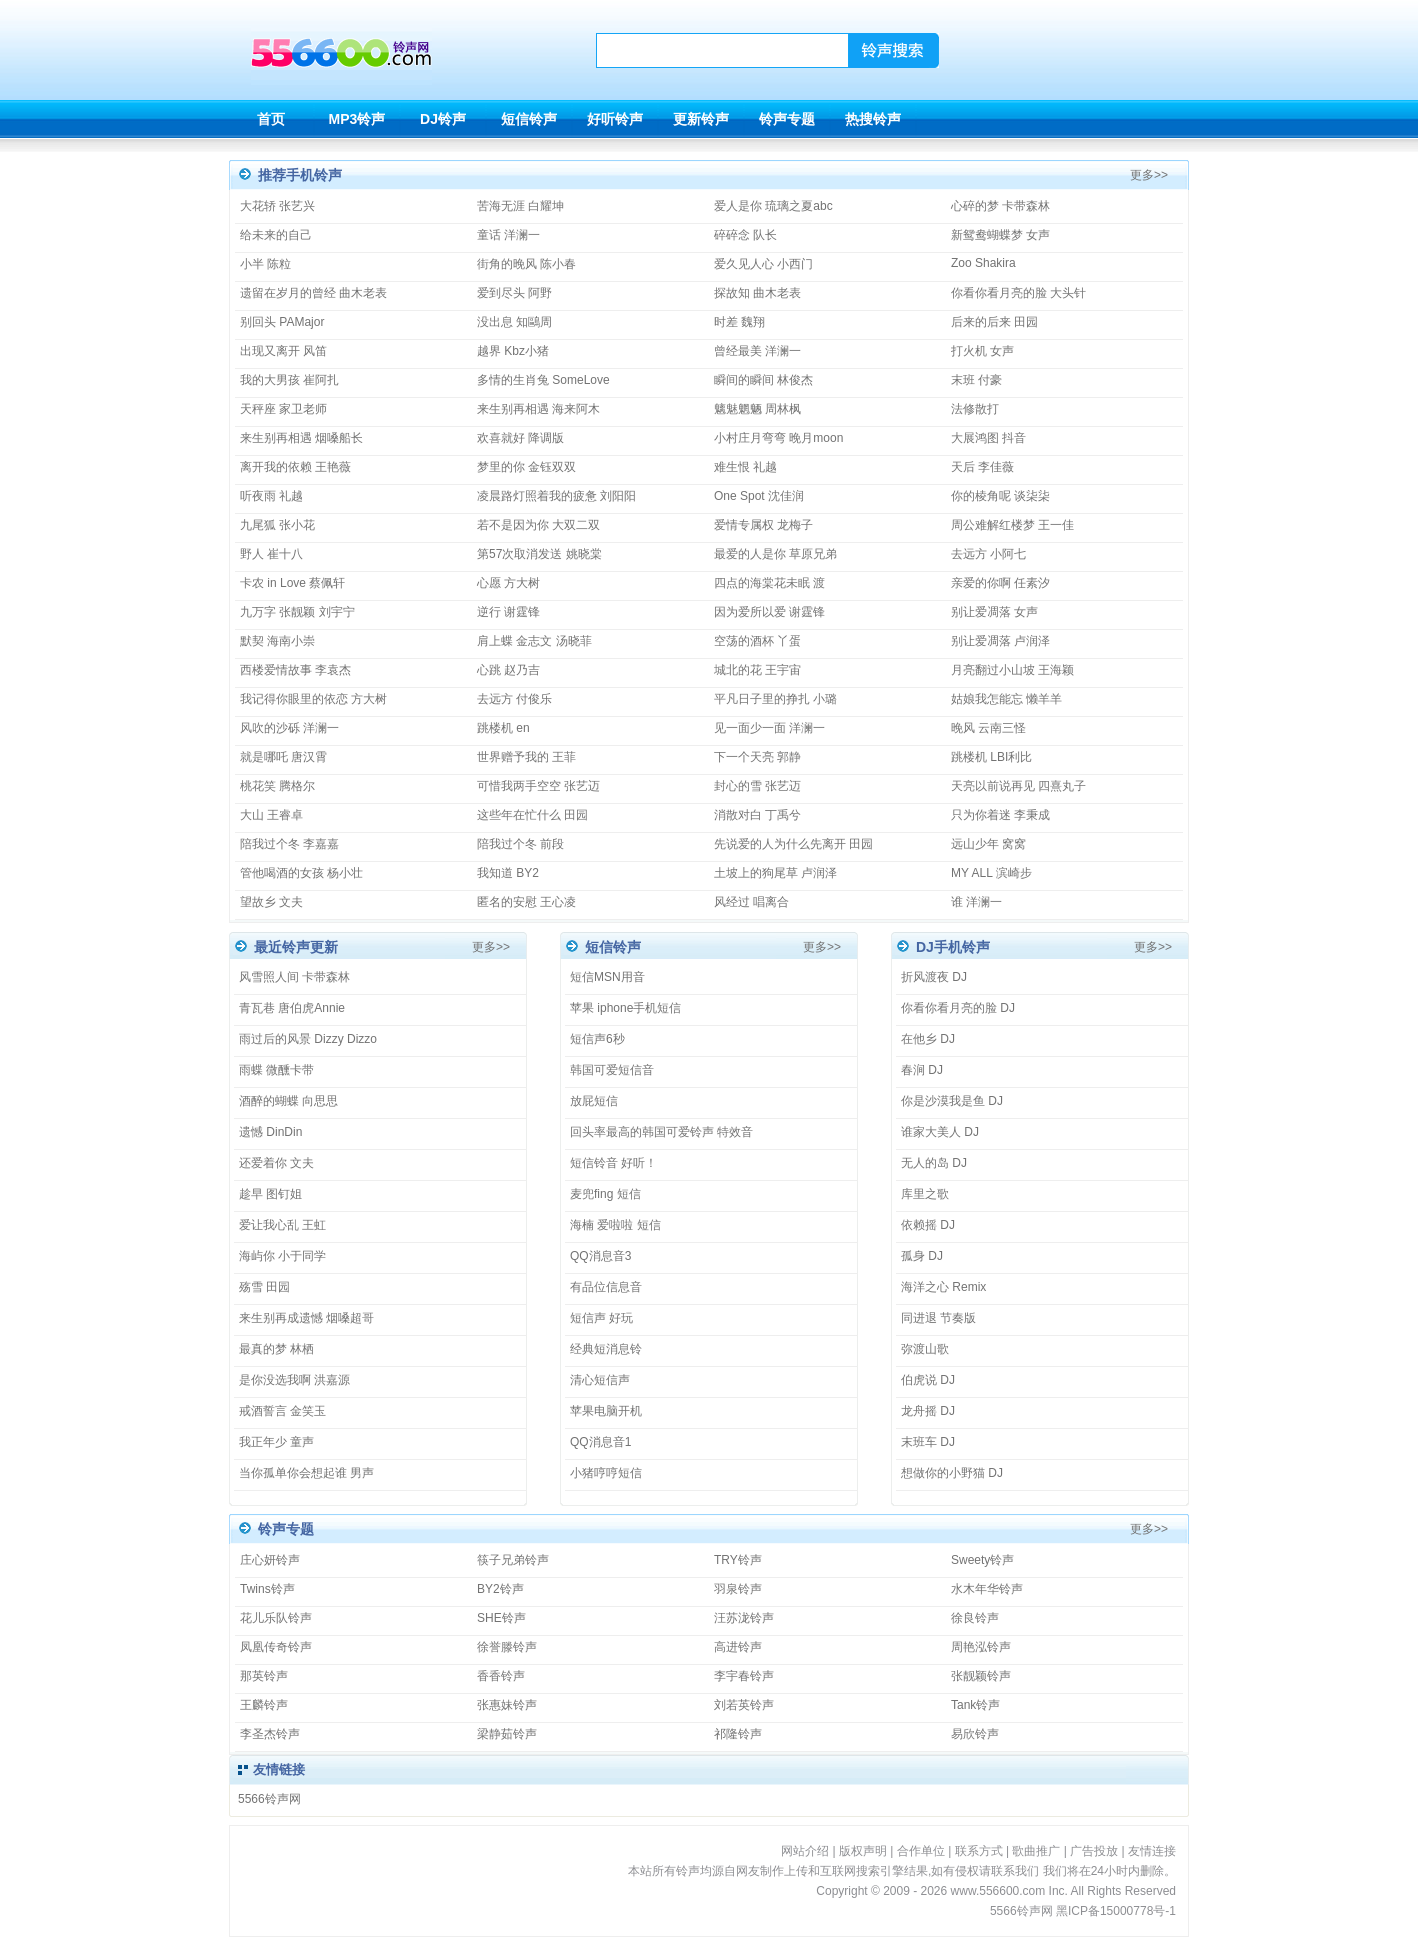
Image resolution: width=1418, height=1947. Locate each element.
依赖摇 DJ (928, 1225)
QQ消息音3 (600, 1256)
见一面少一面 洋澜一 (769, 728)
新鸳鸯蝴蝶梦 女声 (1000, 235)
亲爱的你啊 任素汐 (1000, 583)
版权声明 (863, 1851)
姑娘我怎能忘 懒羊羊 (1006, 699)
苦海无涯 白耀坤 (520, 206)
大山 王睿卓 (271, 815)
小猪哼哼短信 (606, 1473)
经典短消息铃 (606, 1349)
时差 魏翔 (739, 322)
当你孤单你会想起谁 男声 (306, 1473)
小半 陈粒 (265, 264)
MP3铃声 (357, 119)
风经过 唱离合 (751, 902)
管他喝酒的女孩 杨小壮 (301, 873)
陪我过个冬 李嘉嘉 (289, 844)
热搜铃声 (873, 119)
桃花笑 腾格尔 (277, 786)
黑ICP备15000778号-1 (1116, 1911)
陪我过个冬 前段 (520, 844)
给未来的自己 (276, 235)
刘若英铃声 (744, 1705)
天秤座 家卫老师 (283, 409)
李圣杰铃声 (270, 1734)
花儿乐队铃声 (276, 1618)
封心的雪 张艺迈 (757, 786)
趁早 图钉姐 (270, 1194)
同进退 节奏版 (938, 1318)
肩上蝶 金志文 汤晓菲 (534, 641)
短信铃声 (529, 119)
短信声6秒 (597, 1039)
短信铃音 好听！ (613, 1163)
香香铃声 (501, 1676)
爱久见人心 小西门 (763, 264)
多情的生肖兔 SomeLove (543, 380)
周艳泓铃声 (981, 1647)
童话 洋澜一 (508, 235)
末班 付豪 (976, 380)
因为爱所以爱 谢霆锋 (769, 612)
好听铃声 (615, 119)
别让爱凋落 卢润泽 (1000, 641)
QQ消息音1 (600, 1442)
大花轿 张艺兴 (277, 206)
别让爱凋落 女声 (994, 612)
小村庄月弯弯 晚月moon (778, 438)
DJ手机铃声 (953, 947)
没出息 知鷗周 (514, 322)
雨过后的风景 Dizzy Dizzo (308, 1039)
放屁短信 (594, 1101)
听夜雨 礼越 (271, 496)
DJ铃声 (443, 119)
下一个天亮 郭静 (757, 757)
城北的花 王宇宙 (757, 670)
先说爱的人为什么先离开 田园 (793, 844)
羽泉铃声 (738, 1589)
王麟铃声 (264, 1705)
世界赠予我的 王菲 (526, 757)
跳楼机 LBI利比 (991, 757)
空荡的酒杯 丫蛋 (757, 641)
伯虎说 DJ (928, 1380)
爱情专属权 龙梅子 (763, 525)
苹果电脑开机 (606, 1411)
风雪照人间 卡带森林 (294, 977)
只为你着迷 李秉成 (1000, 815)
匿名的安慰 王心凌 (526, 902)
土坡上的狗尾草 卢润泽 (775, 873)
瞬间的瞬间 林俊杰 (763, 380)
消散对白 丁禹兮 (757, 815)
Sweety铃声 (982, 1560)
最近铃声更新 (296, 947)
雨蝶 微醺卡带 (276, 1070)
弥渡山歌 (925, 1349)
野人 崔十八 (271, 554)
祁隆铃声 (738, 1734)
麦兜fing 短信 (605, 1194)
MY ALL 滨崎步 (991, 873)
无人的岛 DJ (934, 1163)
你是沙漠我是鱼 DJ (952, 1101)
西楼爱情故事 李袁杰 (295, 670)
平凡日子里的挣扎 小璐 (775, 699)
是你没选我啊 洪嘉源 (294, 1380)
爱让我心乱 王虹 (282, 1225)
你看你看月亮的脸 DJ (958, 1008)
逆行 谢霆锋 (508, 612)
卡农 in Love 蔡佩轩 (292, 583)
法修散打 (975, 409)
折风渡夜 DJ (934, 977)
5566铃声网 (269, 1799)
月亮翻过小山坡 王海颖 (1012, 670)
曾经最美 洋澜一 (757, 351)
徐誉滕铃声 (507, 1647)
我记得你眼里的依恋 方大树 (313, 699)
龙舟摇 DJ (928, 1411)
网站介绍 (805, 1851)
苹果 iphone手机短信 (625, 1008)
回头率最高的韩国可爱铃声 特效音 (661, 1132)
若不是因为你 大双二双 (538, 525)
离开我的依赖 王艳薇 (295, 467)
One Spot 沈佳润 (759, 496)
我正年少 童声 (276, 1442)
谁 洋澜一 (976, 902)
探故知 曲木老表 (757, 293)
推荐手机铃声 (300, 175)
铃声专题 (787, 119)
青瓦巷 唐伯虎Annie (292, 1008)
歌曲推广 (1036, 1851)
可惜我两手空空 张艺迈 (538, 786)
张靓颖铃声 (981, 1676)
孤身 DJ (922, 1256)
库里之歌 (925, 1194)
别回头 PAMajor (282, 322)
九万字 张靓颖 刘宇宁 (297, 612)
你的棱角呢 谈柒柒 (1000, 496)
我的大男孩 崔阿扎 (289, 380)
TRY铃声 (738, 1560)
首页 (271, 119)
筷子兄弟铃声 (513, 1560)
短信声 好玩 (601, 1318)
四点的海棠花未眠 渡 (769, 583)
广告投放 (1094, 1851)
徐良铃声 (975, 1618)
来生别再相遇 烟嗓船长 (301, 438)
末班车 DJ (928, 1442)
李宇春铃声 (744, 1676)
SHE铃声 (501, 1618)
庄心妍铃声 (270, 1560)
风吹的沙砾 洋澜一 (289, 728)
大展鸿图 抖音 (988, 438)
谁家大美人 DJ (940, 1132)
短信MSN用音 (607, 977)
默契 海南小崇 (277, 641)
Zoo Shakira (983, 263)
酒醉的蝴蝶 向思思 (288, 1101)
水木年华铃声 (987, 1589)
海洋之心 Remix (943, 1287)
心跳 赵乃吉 (508, 670)
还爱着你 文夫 (276, 1163)
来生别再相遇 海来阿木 (538, 409)
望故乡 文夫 (271, 902)
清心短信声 (600, 1380)
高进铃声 (738, 1647)
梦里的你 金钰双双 (526, 467)
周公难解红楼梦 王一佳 (1012, 525)
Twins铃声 (267, 1589)
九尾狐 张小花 (277, 525)
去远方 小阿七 (988, 554)
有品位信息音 (606, 1287)
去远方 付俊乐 (514, 699)
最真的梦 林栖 (276, 1349)
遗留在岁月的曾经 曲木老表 (313, 293)
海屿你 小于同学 (282, 1256)
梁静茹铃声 (507, 1734)
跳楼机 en (503, 728)
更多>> (1149, 175)
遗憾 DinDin (270, 1132)
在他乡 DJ (928, 1039)
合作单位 (921, 1851)
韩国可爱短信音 (612, 1070)
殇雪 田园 (264, 1287)
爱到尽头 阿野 (514, 293)
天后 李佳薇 (982, 467)
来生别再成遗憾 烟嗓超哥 (306, 1318)
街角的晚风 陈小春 (526, 264)
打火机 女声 (982, 351)
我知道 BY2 (508, 873)
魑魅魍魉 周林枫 (757, 409)
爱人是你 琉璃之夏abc (773, 206)
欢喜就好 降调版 (520, 438)
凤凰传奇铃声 (276, 1647)
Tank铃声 (975, 1705)
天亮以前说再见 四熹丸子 (1018, 786)
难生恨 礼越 (745, 467)
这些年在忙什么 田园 (532, 815)
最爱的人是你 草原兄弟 (775, 554)
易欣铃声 (975, 1734)
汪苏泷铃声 (744, 1618)
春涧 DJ (922, 1070)
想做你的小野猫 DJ (952, 1473)
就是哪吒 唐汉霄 (283, 757)
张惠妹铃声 (507, 1705)
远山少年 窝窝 (988, 844)
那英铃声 (264, 1676)
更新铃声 (701, 119)
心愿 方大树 (508, 583)
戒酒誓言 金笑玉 (282, 1411)
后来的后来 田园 (994, 322)
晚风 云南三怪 (988, 728)
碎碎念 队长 (745, 235)
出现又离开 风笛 (283, 351)
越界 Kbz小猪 (513, 351)
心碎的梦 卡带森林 (1000, 206)
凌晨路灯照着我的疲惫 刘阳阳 (556, 496)
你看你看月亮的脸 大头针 (1018, 293)
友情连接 (1152, 1851)
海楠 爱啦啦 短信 (615, 1225)
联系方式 (979, 1851)
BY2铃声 (500, 1589)
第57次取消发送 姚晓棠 (539, 554)
